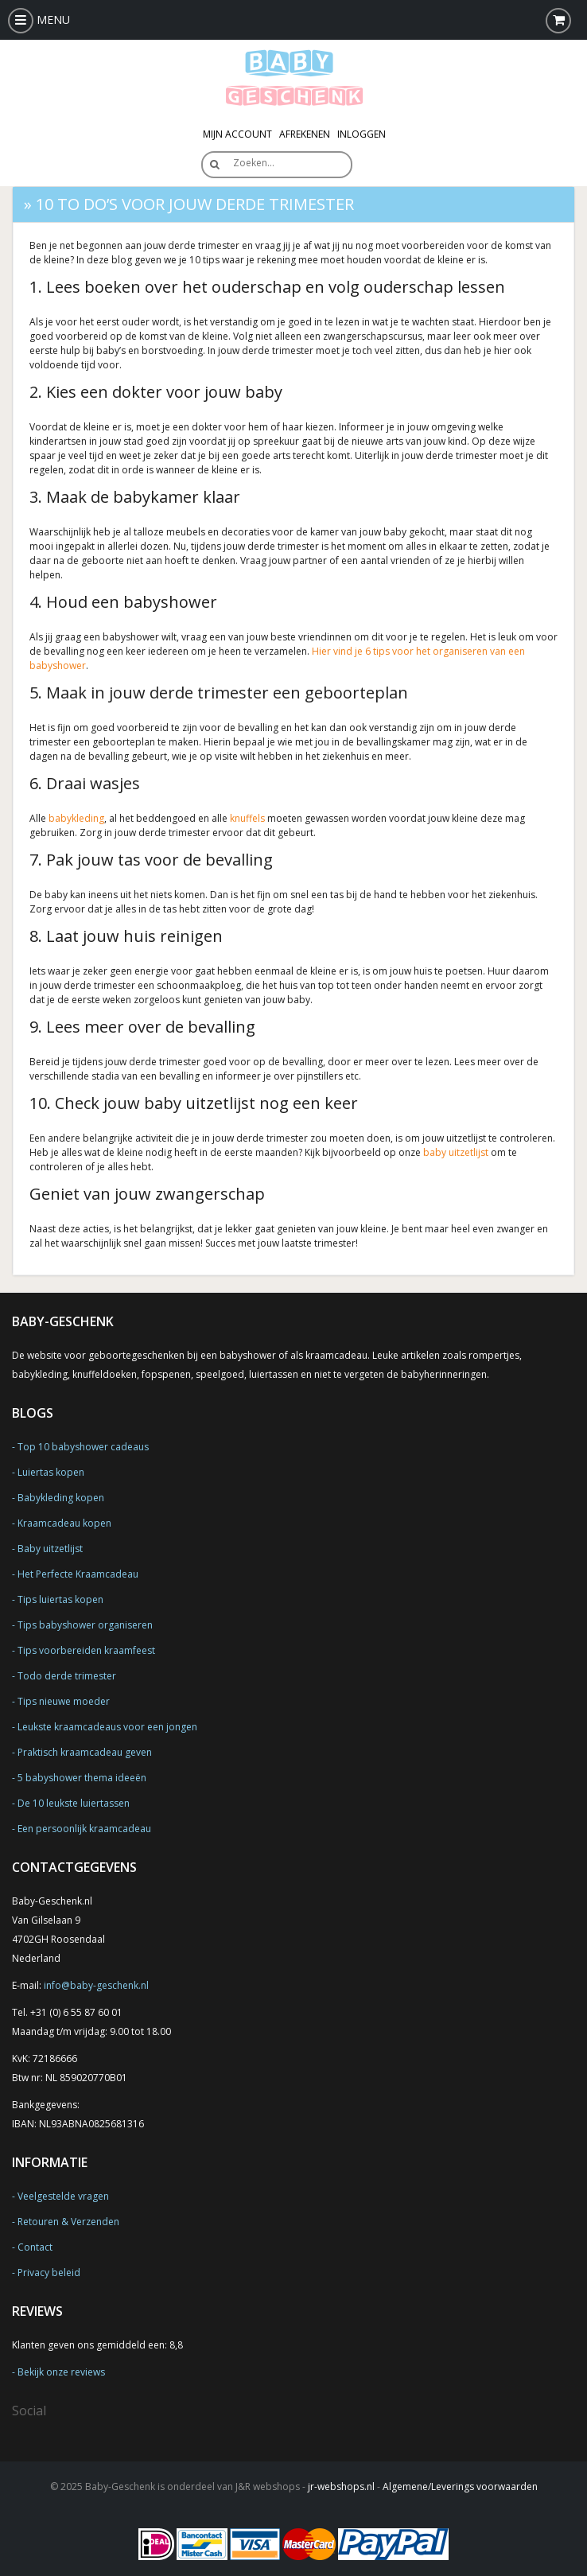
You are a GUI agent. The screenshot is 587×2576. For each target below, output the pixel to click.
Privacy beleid (48, 2272)
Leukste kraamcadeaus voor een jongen (107, 1727)
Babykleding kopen (60, 1497)
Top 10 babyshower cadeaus (83, 1446)
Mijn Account (237, 134)
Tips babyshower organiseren (85, 1625)
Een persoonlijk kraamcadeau (84, 1828)
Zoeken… (253, 162)
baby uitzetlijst (455, 1152)
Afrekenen (304, 134)
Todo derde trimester (66, 1676)
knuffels (247, 818)
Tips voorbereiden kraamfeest (86, 1650)
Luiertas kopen (50, 1472)
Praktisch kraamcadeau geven (84, 1752)
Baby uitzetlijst (50, 1548)
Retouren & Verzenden (68, 2221)
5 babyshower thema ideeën (81, 1777)
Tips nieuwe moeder (63, 1701)
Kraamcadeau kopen (64, 1523)
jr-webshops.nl (341, 2486)
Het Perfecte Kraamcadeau (77, 1574)
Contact (34, 2247)
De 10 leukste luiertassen (73, 1803)
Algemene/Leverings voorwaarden (460, 2486)
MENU (39, 19)
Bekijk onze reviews (61, 2372)
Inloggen (361, 134)
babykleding (76, 818)
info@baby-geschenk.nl (96, 1985)
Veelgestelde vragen (63, 2196)
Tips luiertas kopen (60, 1599)
